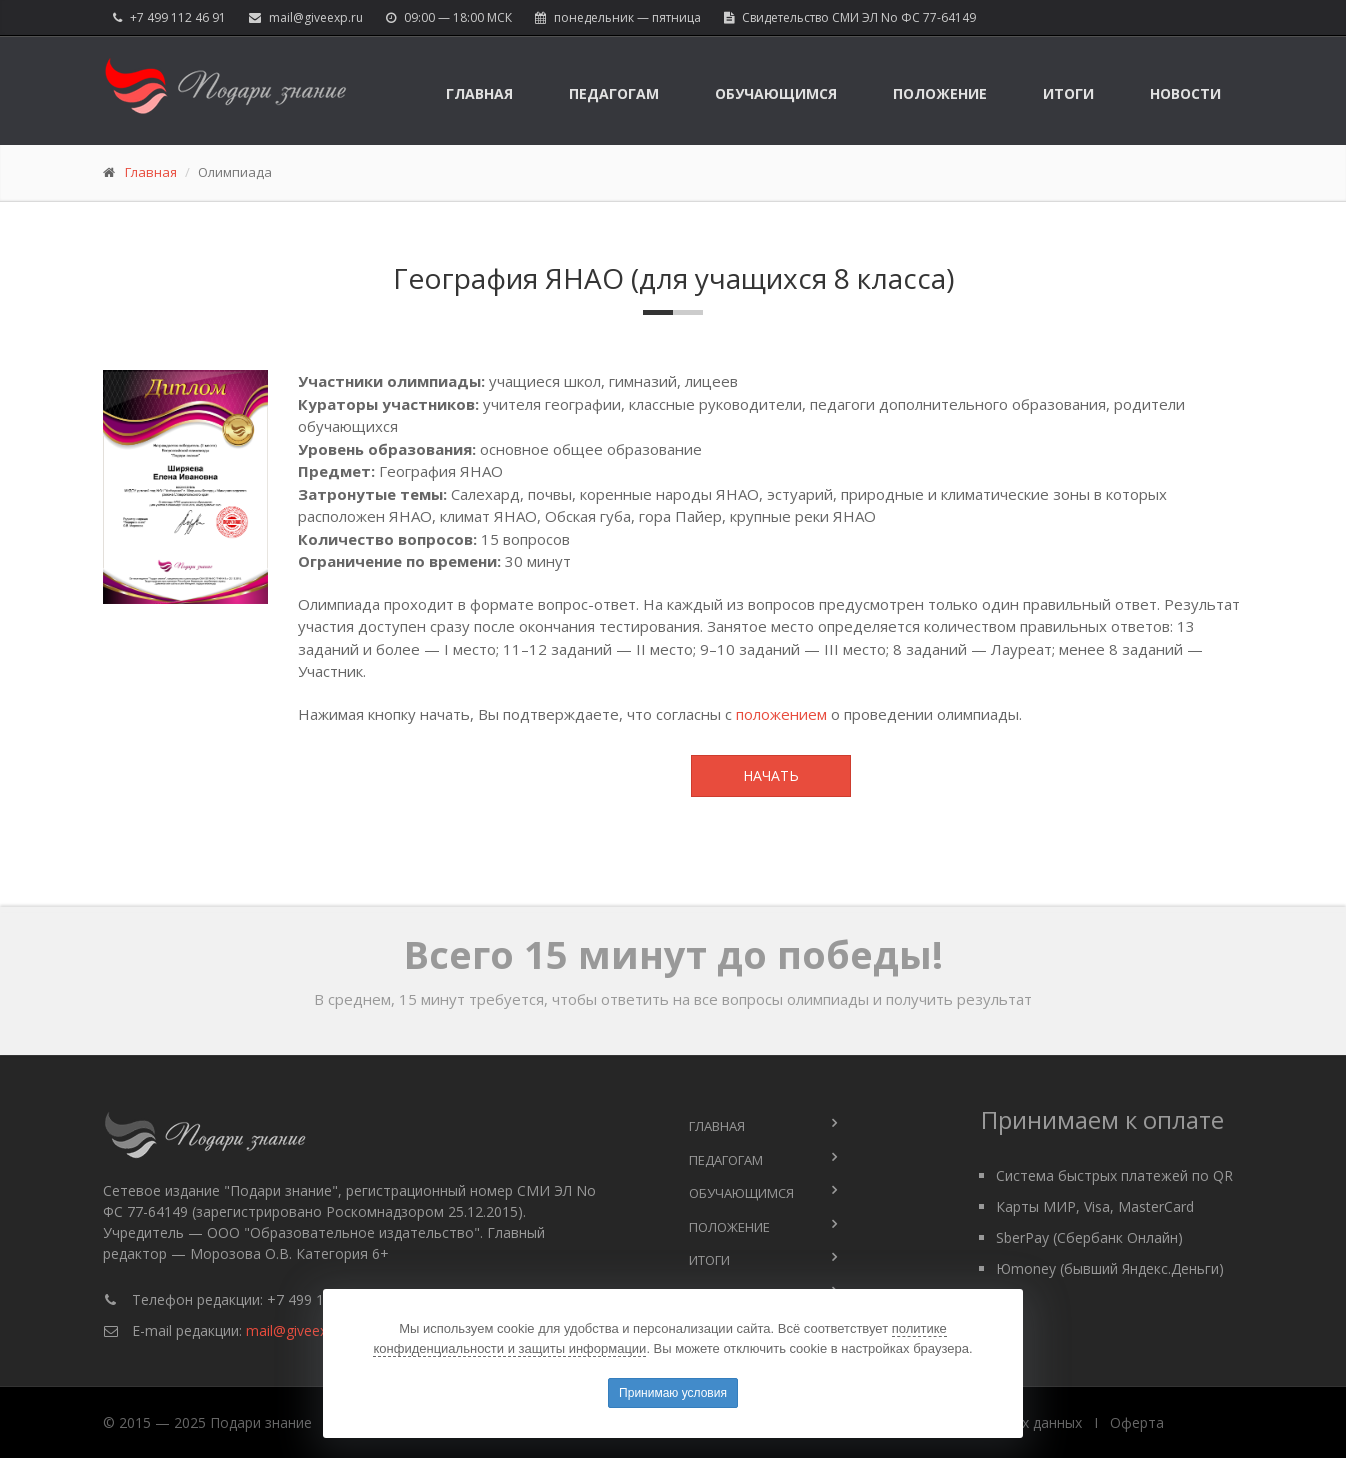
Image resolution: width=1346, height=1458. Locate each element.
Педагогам (614, 93)
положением (781, 714)
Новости (1185, 93)
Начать (771, 775)
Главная (479, 93)
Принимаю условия (673, 1393)
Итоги (1068, 93)
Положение (940, 93)
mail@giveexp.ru (316, 17)
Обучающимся (776, 93)
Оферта (1137, 1422)
